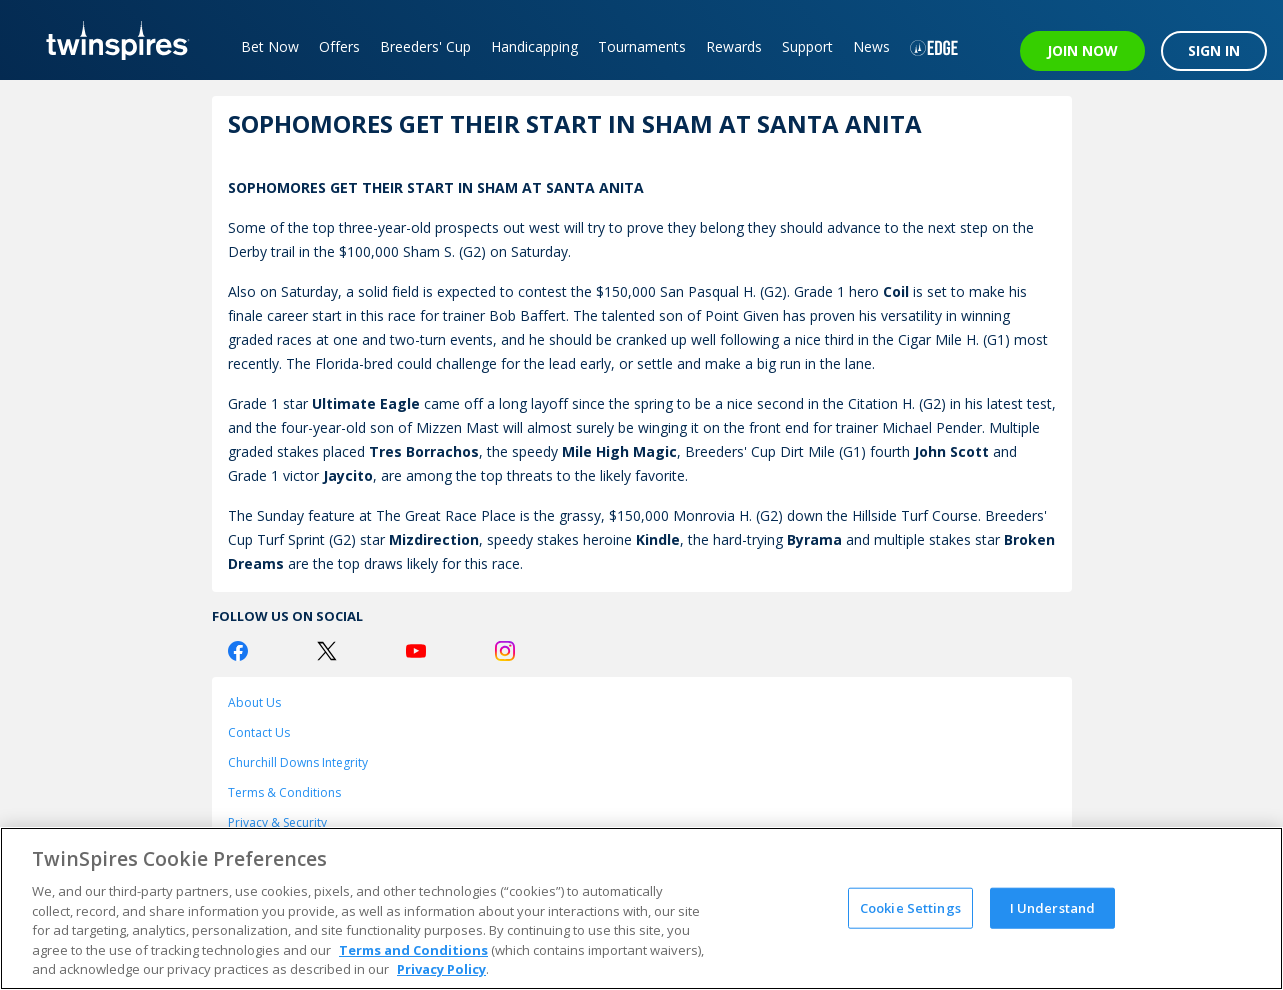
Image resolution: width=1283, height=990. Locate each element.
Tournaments (642, 46)
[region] (641, 908)
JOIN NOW (1082, 50)
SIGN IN (1214, 50)
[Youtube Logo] (416, 651)
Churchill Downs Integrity (298, 762)
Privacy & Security (277, 822)
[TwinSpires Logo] (110, 40)
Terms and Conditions (413, 950)
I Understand (1053, 907)
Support (807, 46)
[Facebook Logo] (238, 651)
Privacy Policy (441, 969)
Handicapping (534, 46)
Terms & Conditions (284, 792)
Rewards (734, 46)
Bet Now (270, 46)
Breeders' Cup (425, 46)
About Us (254, 702)
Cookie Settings (910, 907)
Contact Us (259, 732)
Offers (339, 46)
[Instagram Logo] (505, 651)
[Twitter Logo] (327, 651)
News (871, 46)
